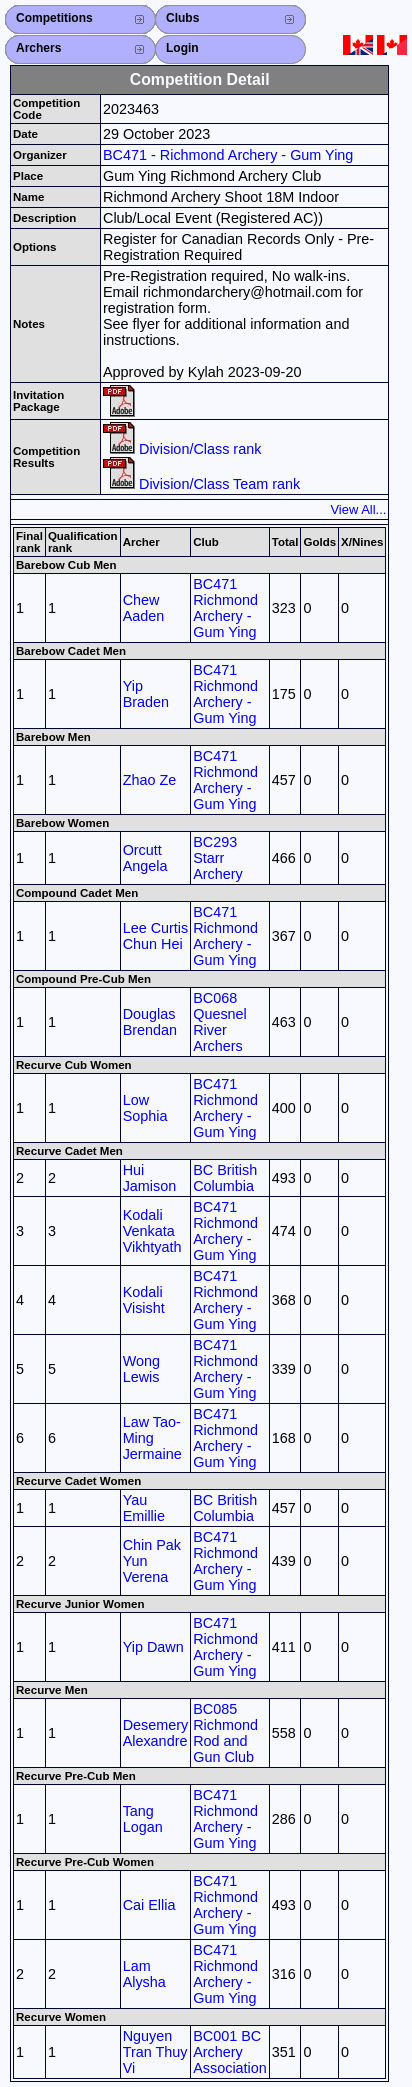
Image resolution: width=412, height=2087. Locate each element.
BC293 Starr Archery (218, 858)
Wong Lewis (141, 1369)
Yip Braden (146, 694)
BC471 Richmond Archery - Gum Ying (225, 608)
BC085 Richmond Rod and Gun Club (225, 1733)
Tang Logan (143, 1819)
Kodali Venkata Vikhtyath (152, 1231)
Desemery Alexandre (156, 1733)
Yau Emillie (144, 1508)
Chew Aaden (144, 608)
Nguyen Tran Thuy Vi (155, 2052)
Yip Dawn (153, 1647)
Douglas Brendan (150, 1022)
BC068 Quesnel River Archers (220, 1022)
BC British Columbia (225, 1178)
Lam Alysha (144, 1974)
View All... (358, 509)
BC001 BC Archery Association (230, 2052)
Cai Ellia (149, 1905)
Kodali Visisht (144, 1300)
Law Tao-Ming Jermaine (152, 1438)
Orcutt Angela (145, 858)
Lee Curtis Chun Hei (156, 936)
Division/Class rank (182, 449)
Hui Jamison (150, 1178)
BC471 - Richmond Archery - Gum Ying (228, 155)
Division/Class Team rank (201, 484)
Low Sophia (145, 1108)
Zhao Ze (150, 780)
